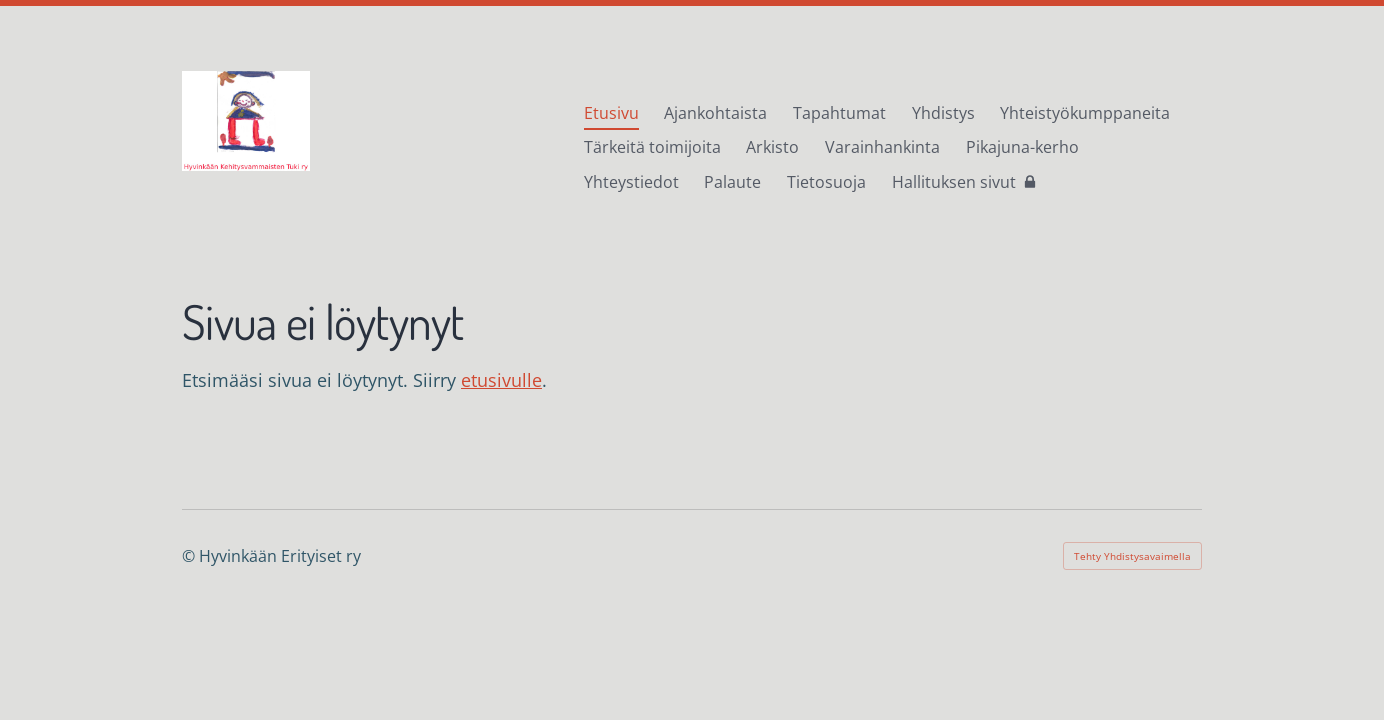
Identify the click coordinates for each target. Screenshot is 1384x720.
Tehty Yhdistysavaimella (1132, 556)
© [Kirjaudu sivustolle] (190, 556)
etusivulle (501, 380)
